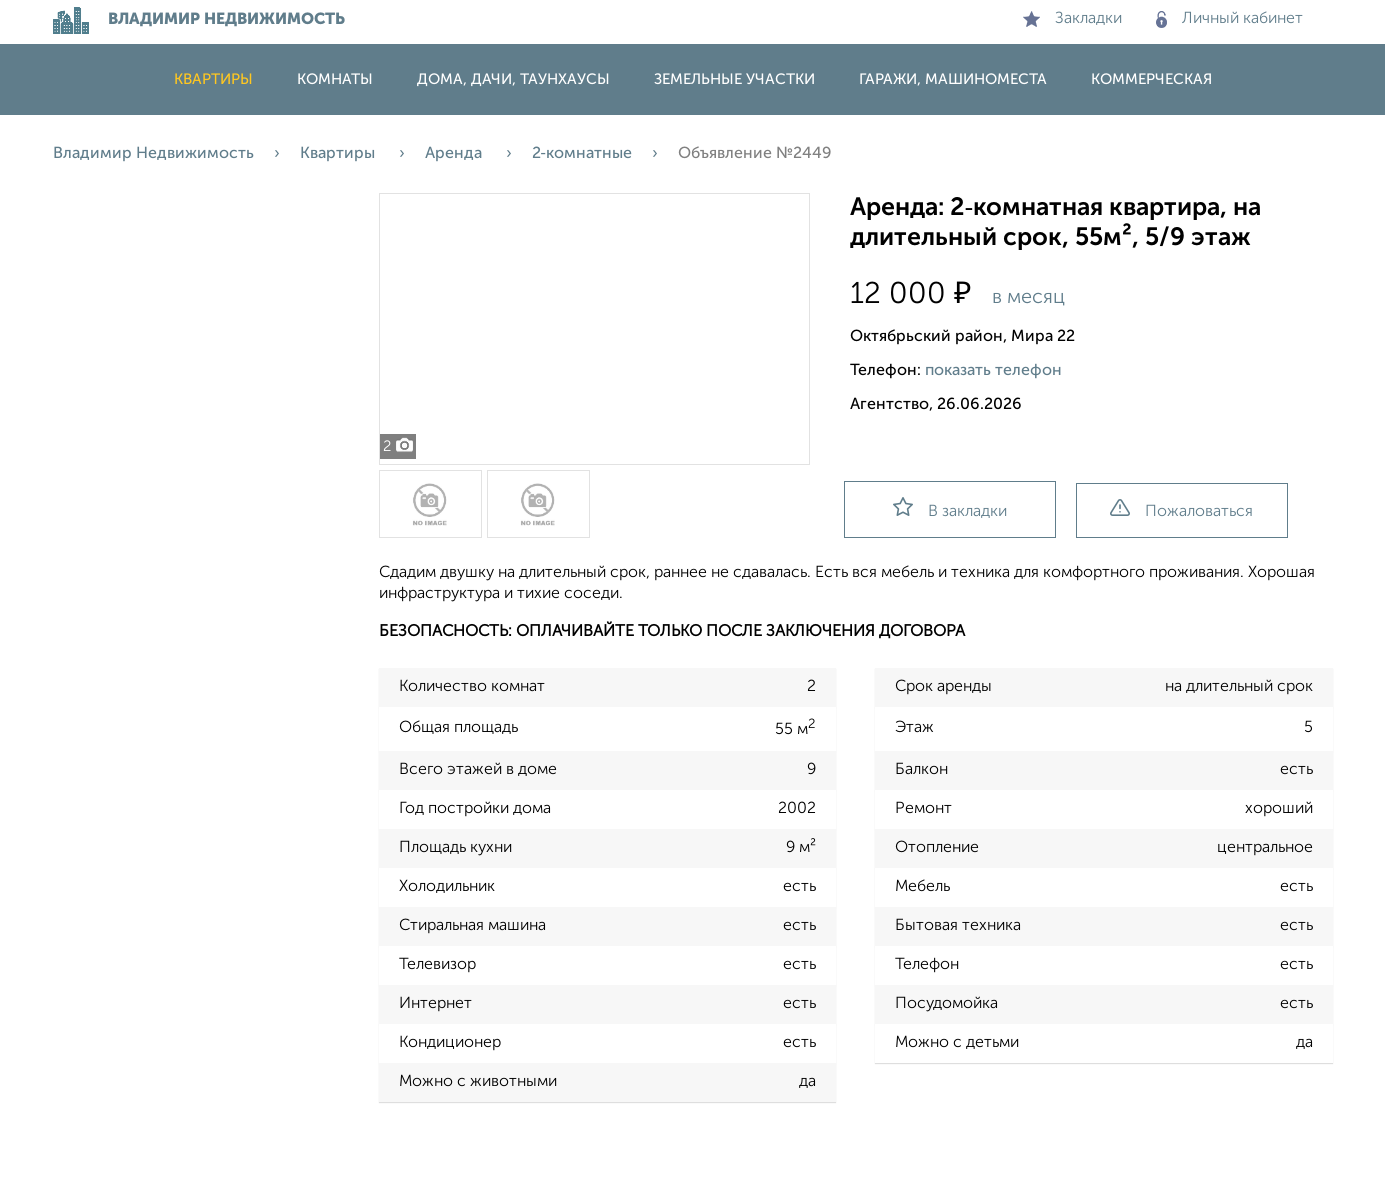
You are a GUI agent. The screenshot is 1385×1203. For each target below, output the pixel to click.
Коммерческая (1151, 79)
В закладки (950, 508)
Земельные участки (734, 79)
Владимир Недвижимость (153, 154)
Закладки (1072, 19)
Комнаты (335, 79)
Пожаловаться (1181, 509)
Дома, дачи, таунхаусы (513, 79)
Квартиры (213, 79)
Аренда (455, 154)
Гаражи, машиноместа (953, 79)
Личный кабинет (1229, 19)
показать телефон (993, 371)
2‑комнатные (582, 154)
